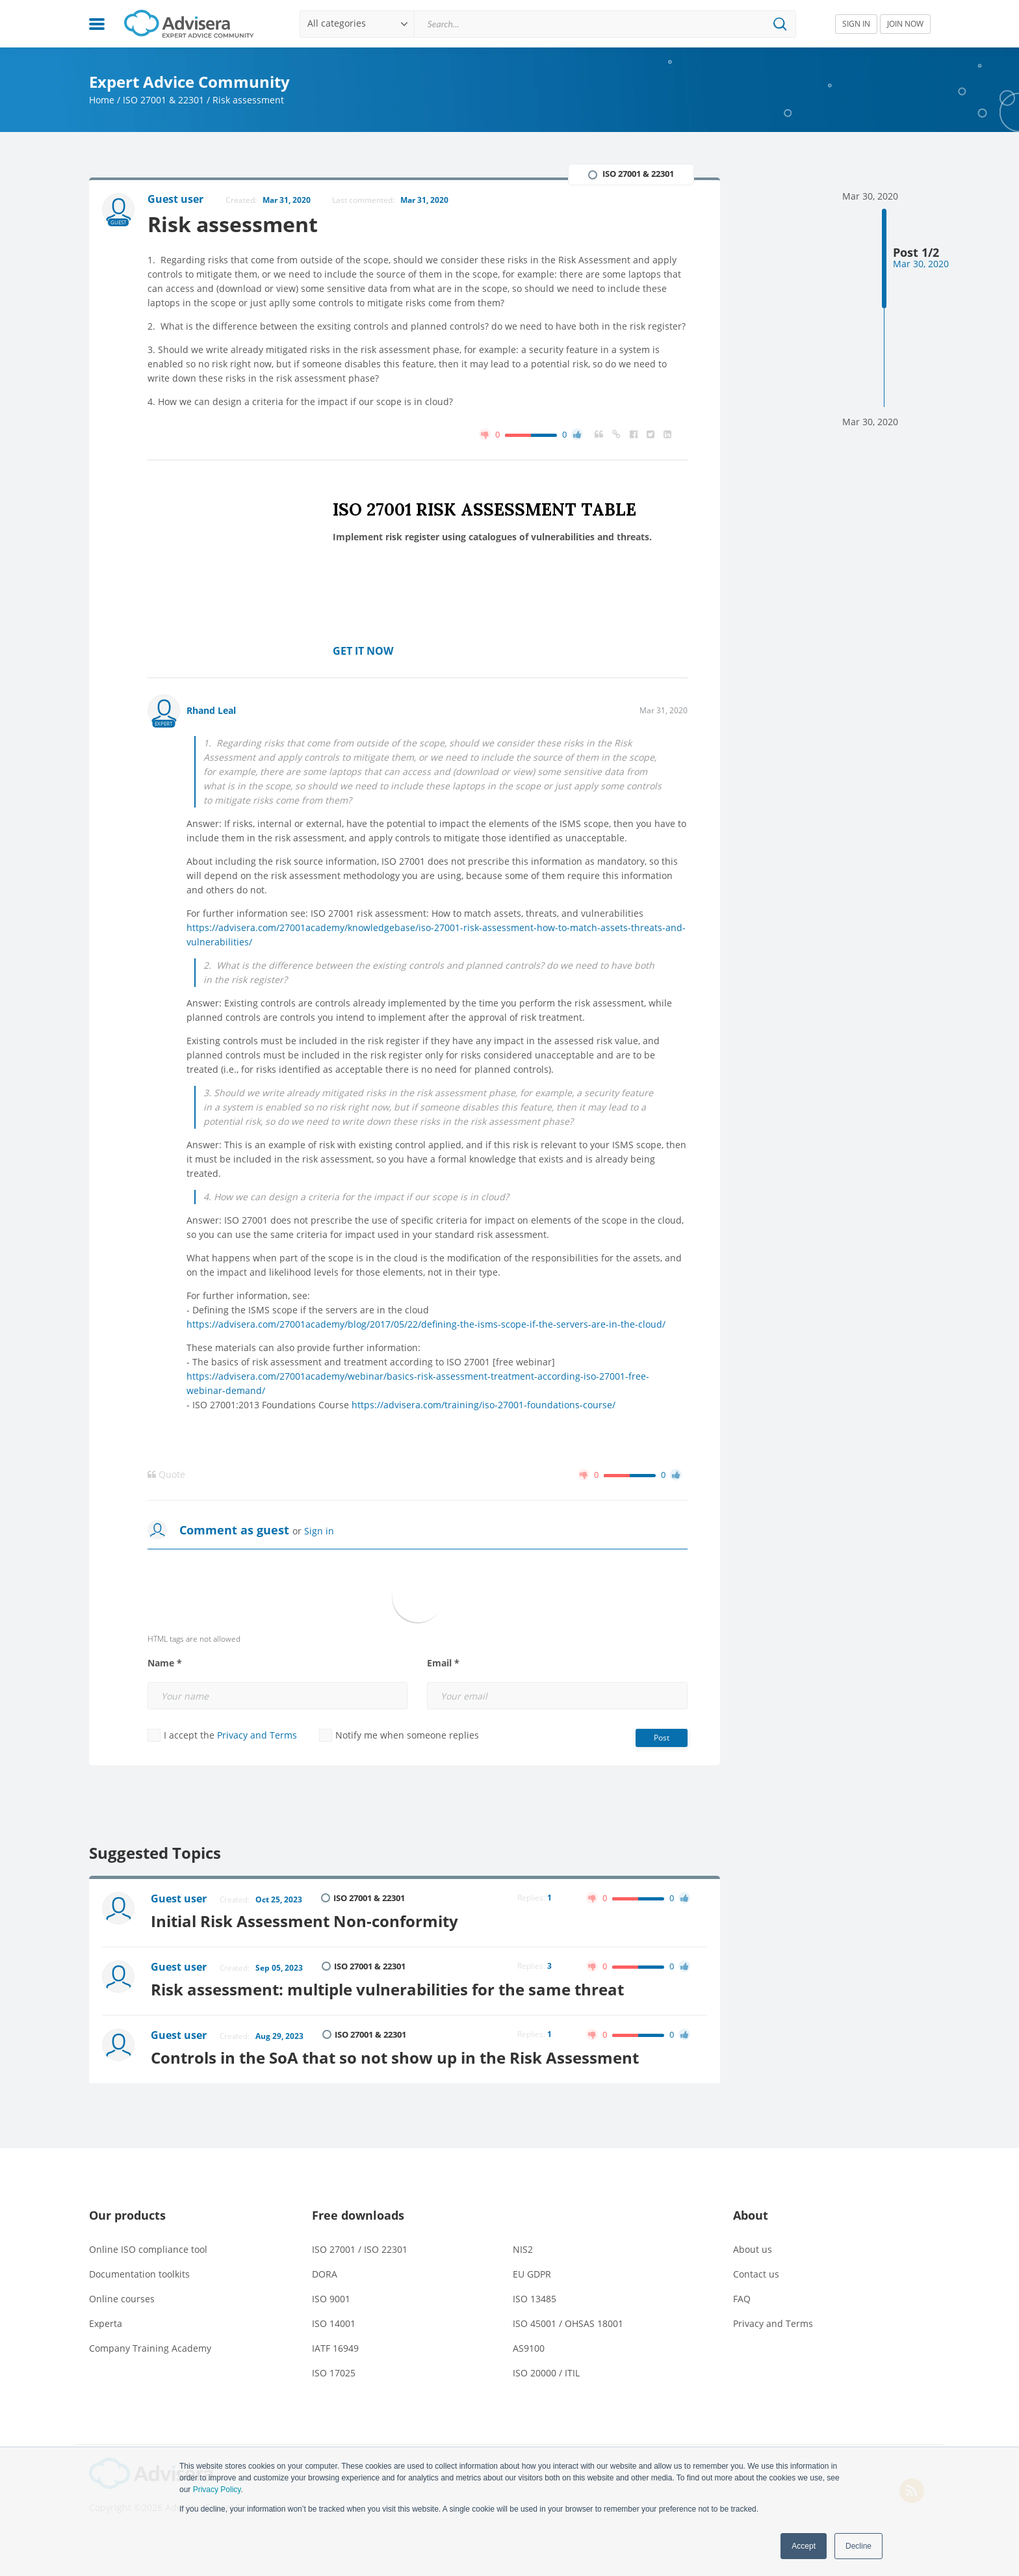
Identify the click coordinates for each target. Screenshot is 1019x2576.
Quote (166, 1474)
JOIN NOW (905, 23)
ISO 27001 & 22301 (163, 100)
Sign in (319, 1531)
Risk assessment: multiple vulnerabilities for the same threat (387, 1989)
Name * (165, 1663)
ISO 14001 (333, 2323)
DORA (324, 2274)
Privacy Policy (217, 2489)
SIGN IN (856, 23)
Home (101, 100)
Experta (105, 2323)
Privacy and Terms (257, 1735)
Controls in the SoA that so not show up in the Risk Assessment (395, 2057)
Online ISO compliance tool (148, 2249)
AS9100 (529, 2348)
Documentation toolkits (139, 2274)
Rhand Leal (211, 710)
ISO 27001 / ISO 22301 (359, 2249)
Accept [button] (804, 2546)
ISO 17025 (333, 2373)
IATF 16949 (335, 2348)
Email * (443, 1663)
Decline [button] (858, 2546)
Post (661, 1737)
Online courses (122, 2299)
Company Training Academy (150, 2348)
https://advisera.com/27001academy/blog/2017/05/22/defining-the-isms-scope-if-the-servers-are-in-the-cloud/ (426, 1324)
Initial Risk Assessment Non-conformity (304, 1921)
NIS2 (523, 2249)
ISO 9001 (331, 2299)
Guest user (179, 1898)
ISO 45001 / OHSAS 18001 (568, 2323)
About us (752, 2249)
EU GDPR (532, 2274)
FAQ (742, 2299)
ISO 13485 (534, 2299)
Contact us (756, 2274)
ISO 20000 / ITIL (546, 2373)
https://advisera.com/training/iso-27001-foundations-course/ (483, 1405)
